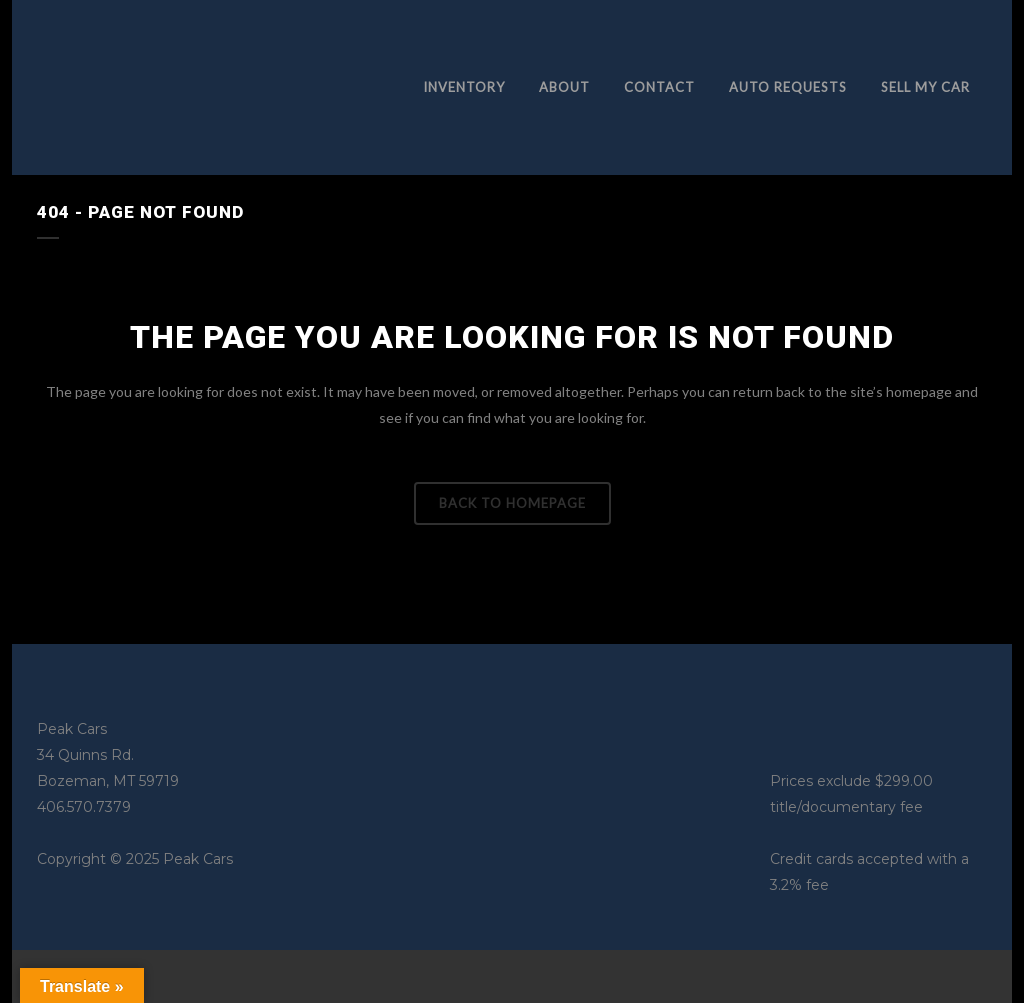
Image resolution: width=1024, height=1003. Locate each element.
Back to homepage (512, 503)
